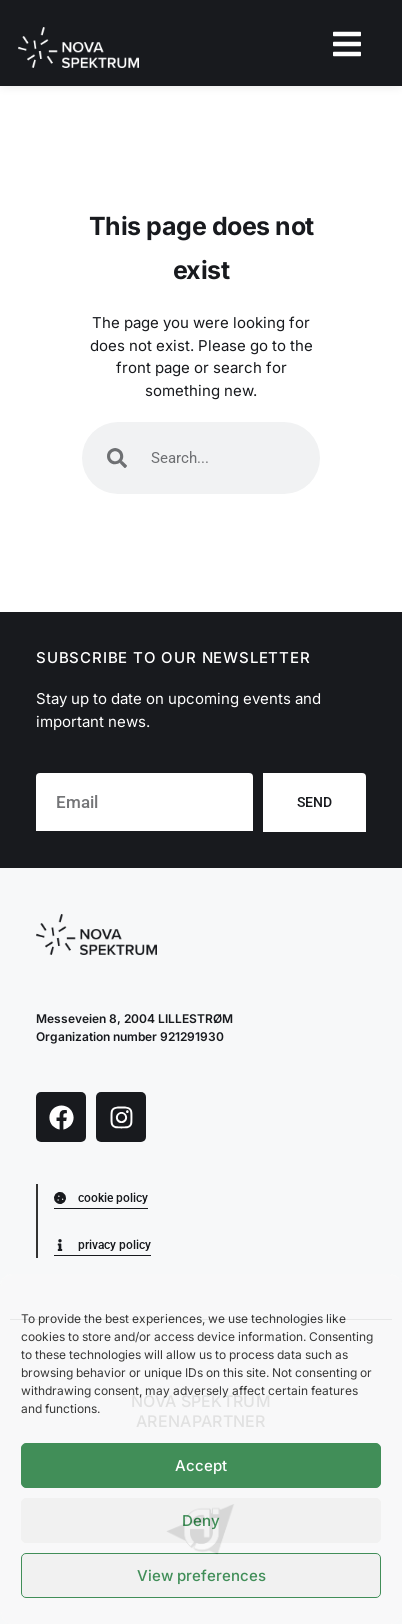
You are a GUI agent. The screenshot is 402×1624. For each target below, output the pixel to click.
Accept (201, 1465)
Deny (201, 1520)
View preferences (201, 1575)
